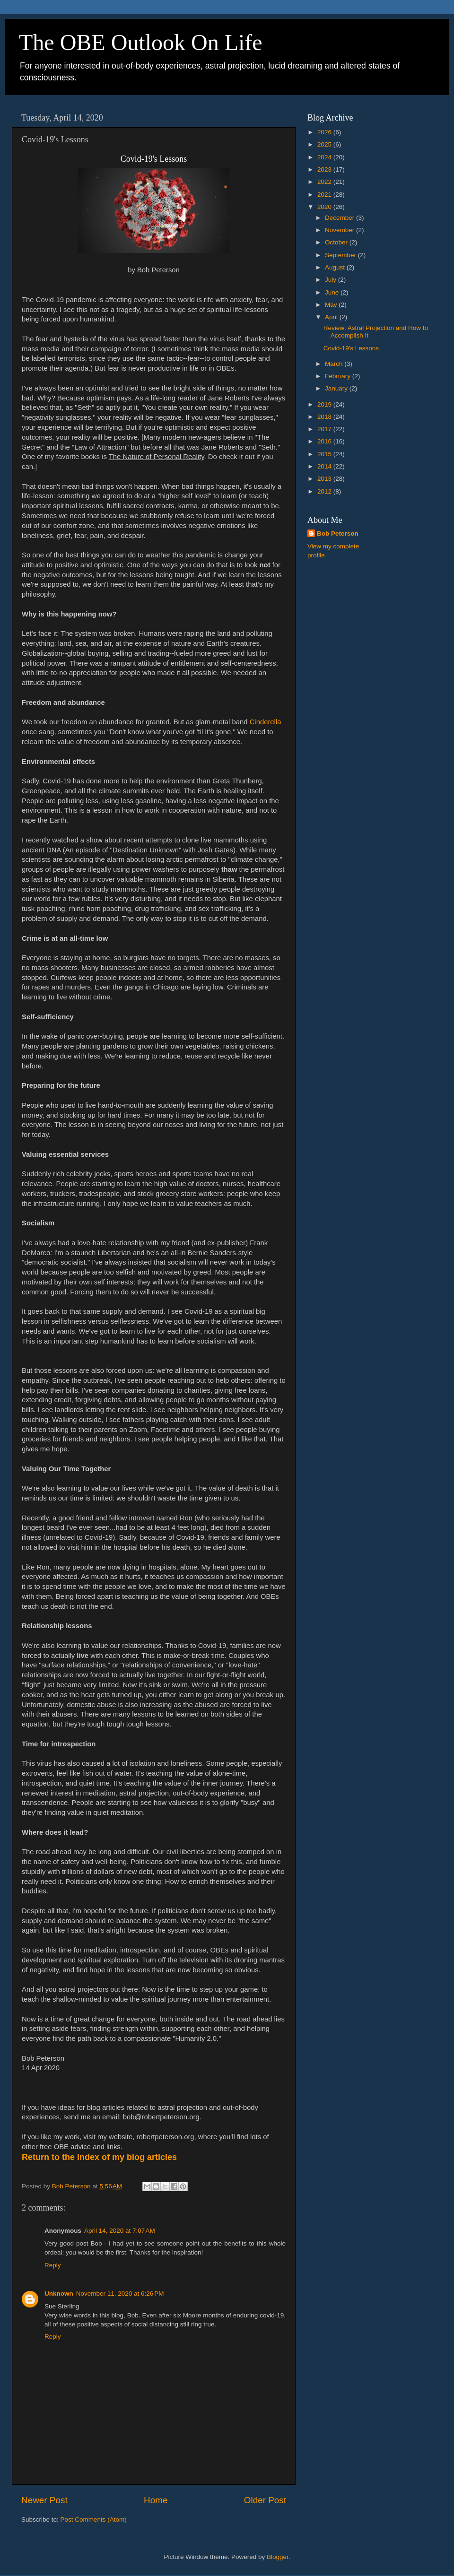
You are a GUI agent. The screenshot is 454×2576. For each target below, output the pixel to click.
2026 (325, 132)
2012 (325, 491)
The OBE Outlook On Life (140, 42)
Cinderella (265, 722)
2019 (325, 404)
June (332, 292)
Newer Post (44, 2500)
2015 (325, 454)
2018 (325, 416)
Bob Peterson (337, 533)
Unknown (58, 2293)
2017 (325, 429)
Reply (52, 2265)
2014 (325, 466)
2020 (325, 206)
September (341, 255)
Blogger (277, 2556)
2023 (325, 169)
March (334, 363)
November (340, 230)
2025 (325, 144)
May (332, 304)
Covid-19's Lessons (351, 348)
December (340, 217)
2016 (325, 441)
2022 (325, 181)
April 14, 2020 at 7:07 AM (119, 2230)
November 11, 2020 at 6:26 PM (120, 2293)
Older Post (265, 2500)
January (337, 388)
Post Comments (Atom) (94, 2519)
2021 (325, 194)
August (336, 267)
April (332, 317)
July (331, 279)
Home (155, 2500)
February (338, 376)
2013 (325, 478)
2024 (325, 157)
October (337, 242)
